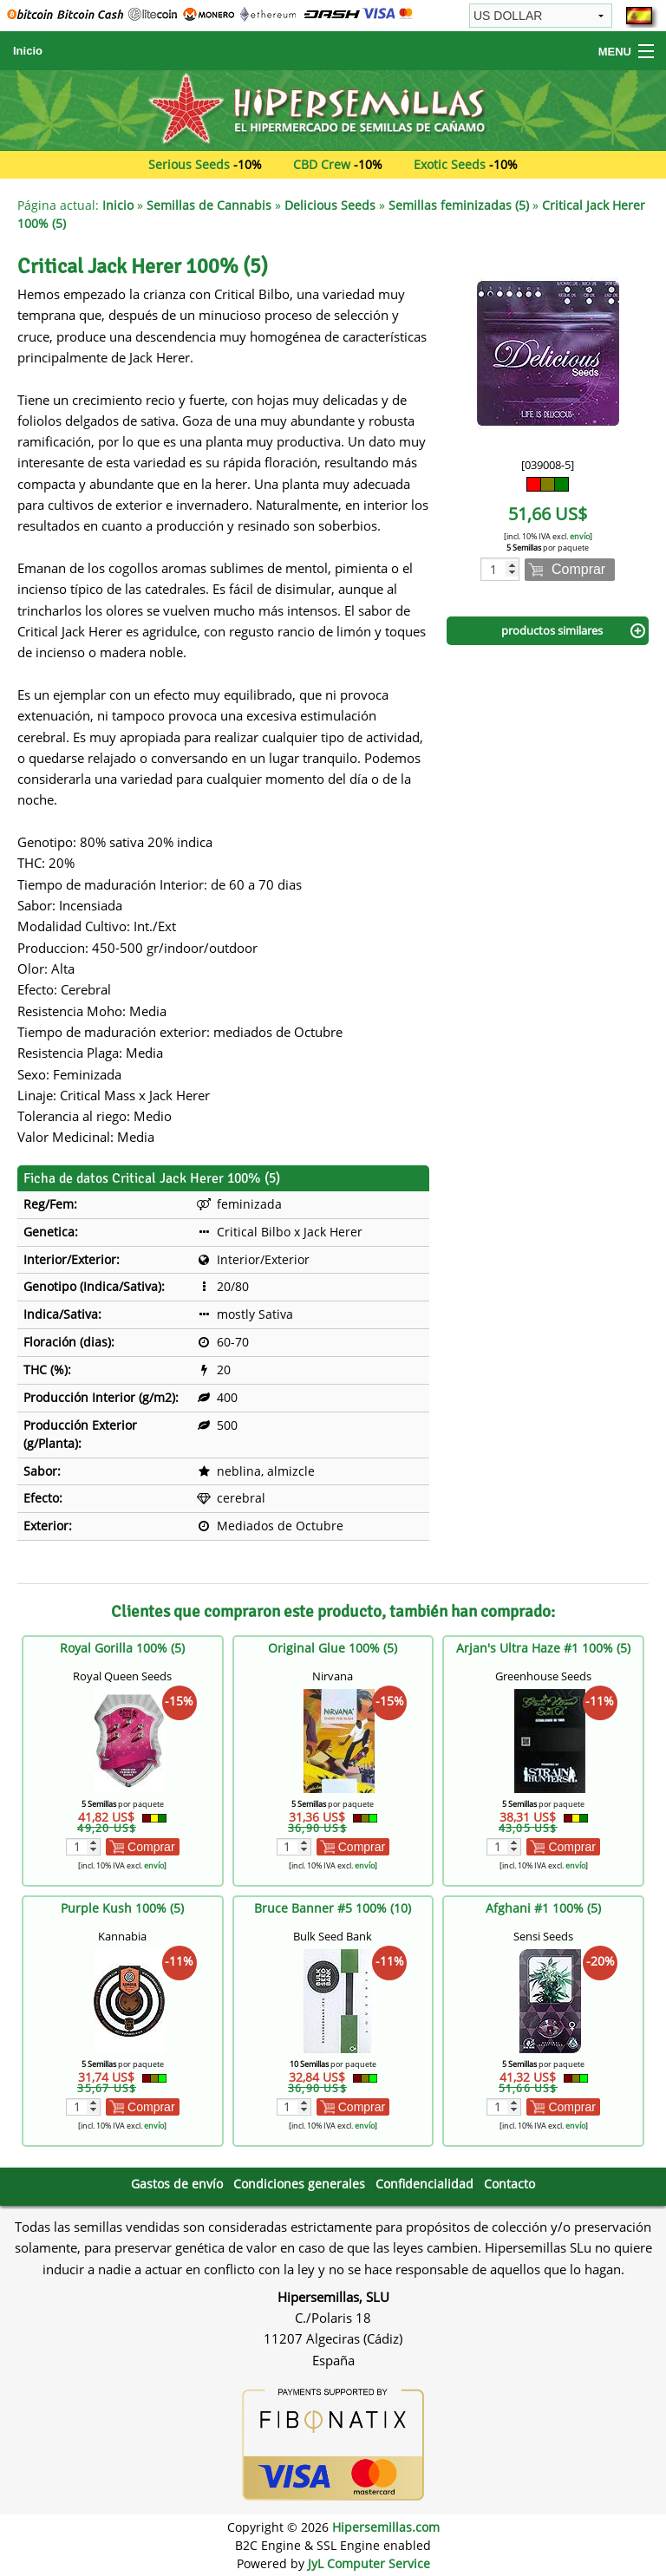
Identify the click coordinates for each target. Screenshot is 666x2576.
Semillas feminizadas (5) (458, 205)
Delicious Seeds (329, 205)
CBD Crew (321, 164)
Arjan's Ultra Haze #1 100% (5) (543, 1648)
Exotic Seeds (450, 164)
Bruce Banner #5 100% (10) (332, 1908)
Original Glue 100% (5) (332, 1648)
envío (580, 536)
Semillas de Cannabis (209, 205)
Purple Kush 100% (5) (122, 1908)
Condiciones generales (299, 2183)
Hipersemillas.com (386, 2527)
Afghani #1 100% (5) (543, 1908)
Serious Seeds (189, 164)
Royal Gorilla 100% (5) (122, 1648)
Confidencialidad (424, 2183)
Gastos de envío (177, 2183)
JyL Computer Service (369, 2563)
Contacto (509, 2183)
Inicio (27, 50)
